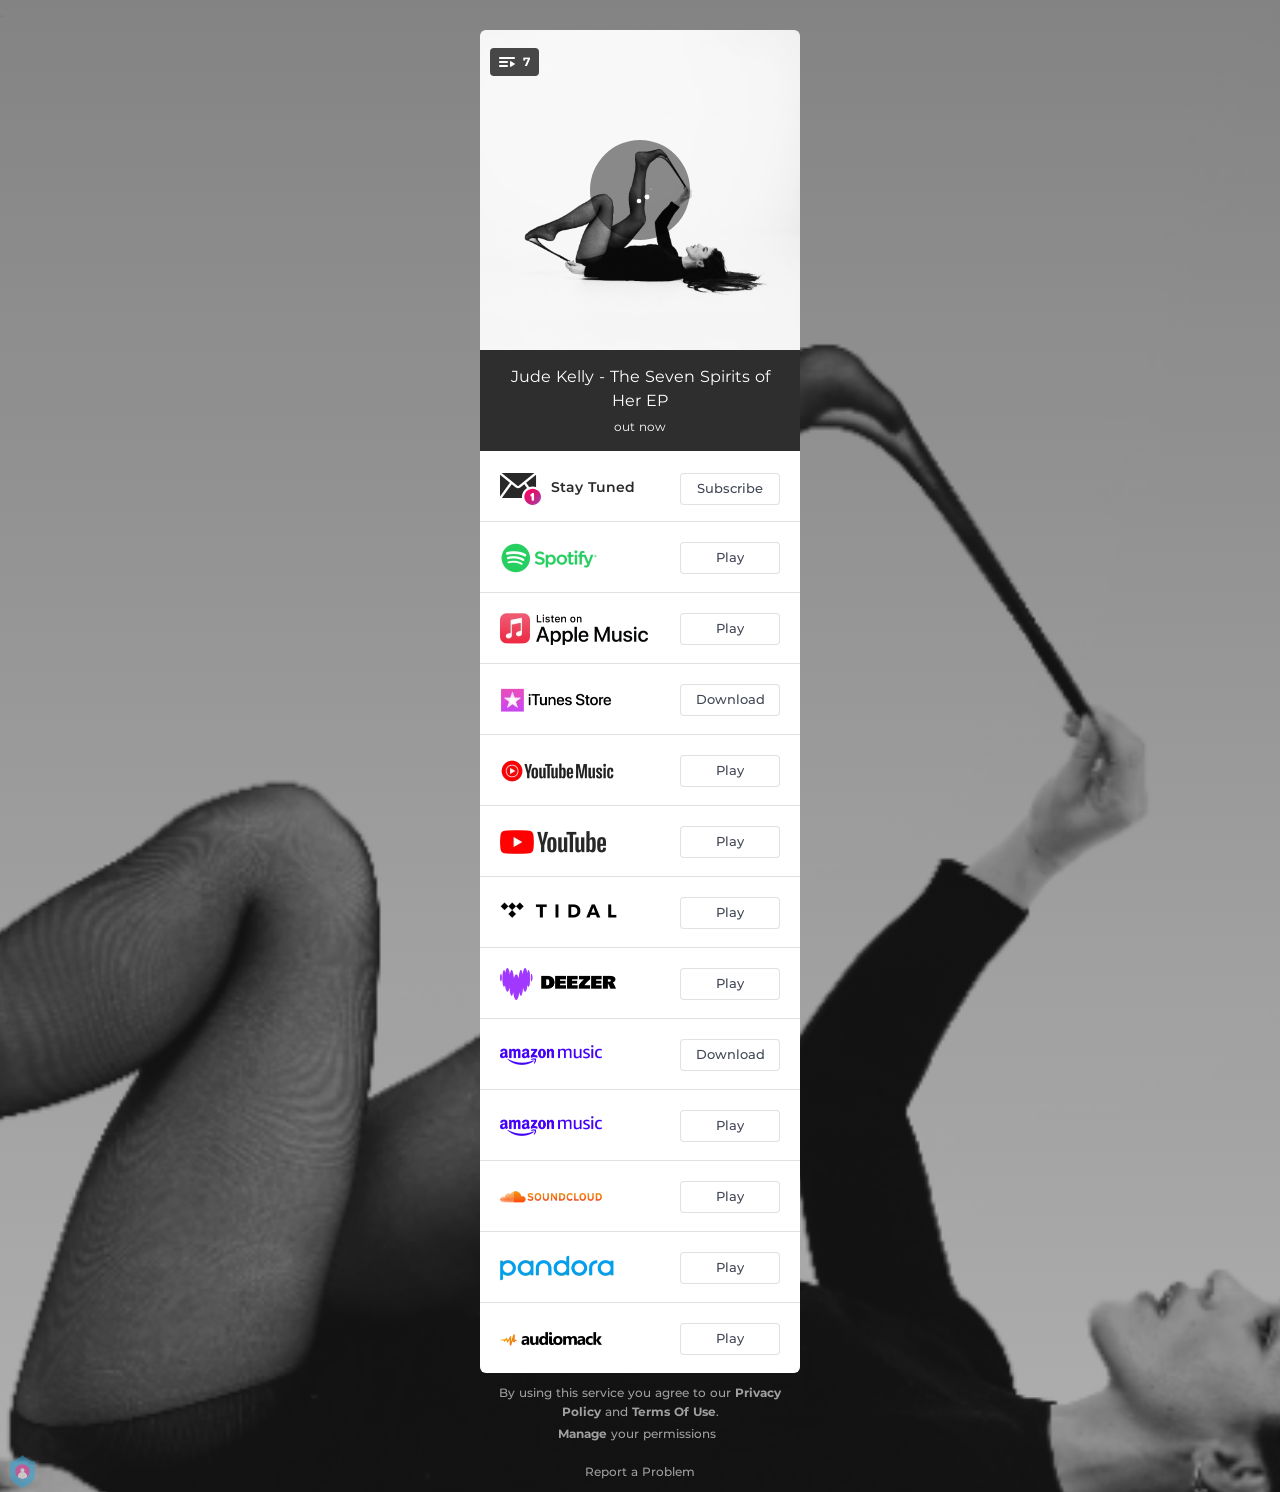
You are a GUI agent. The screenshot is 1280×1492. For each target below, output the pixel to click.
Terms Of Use (674, 1411)
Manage (582, 1433)
